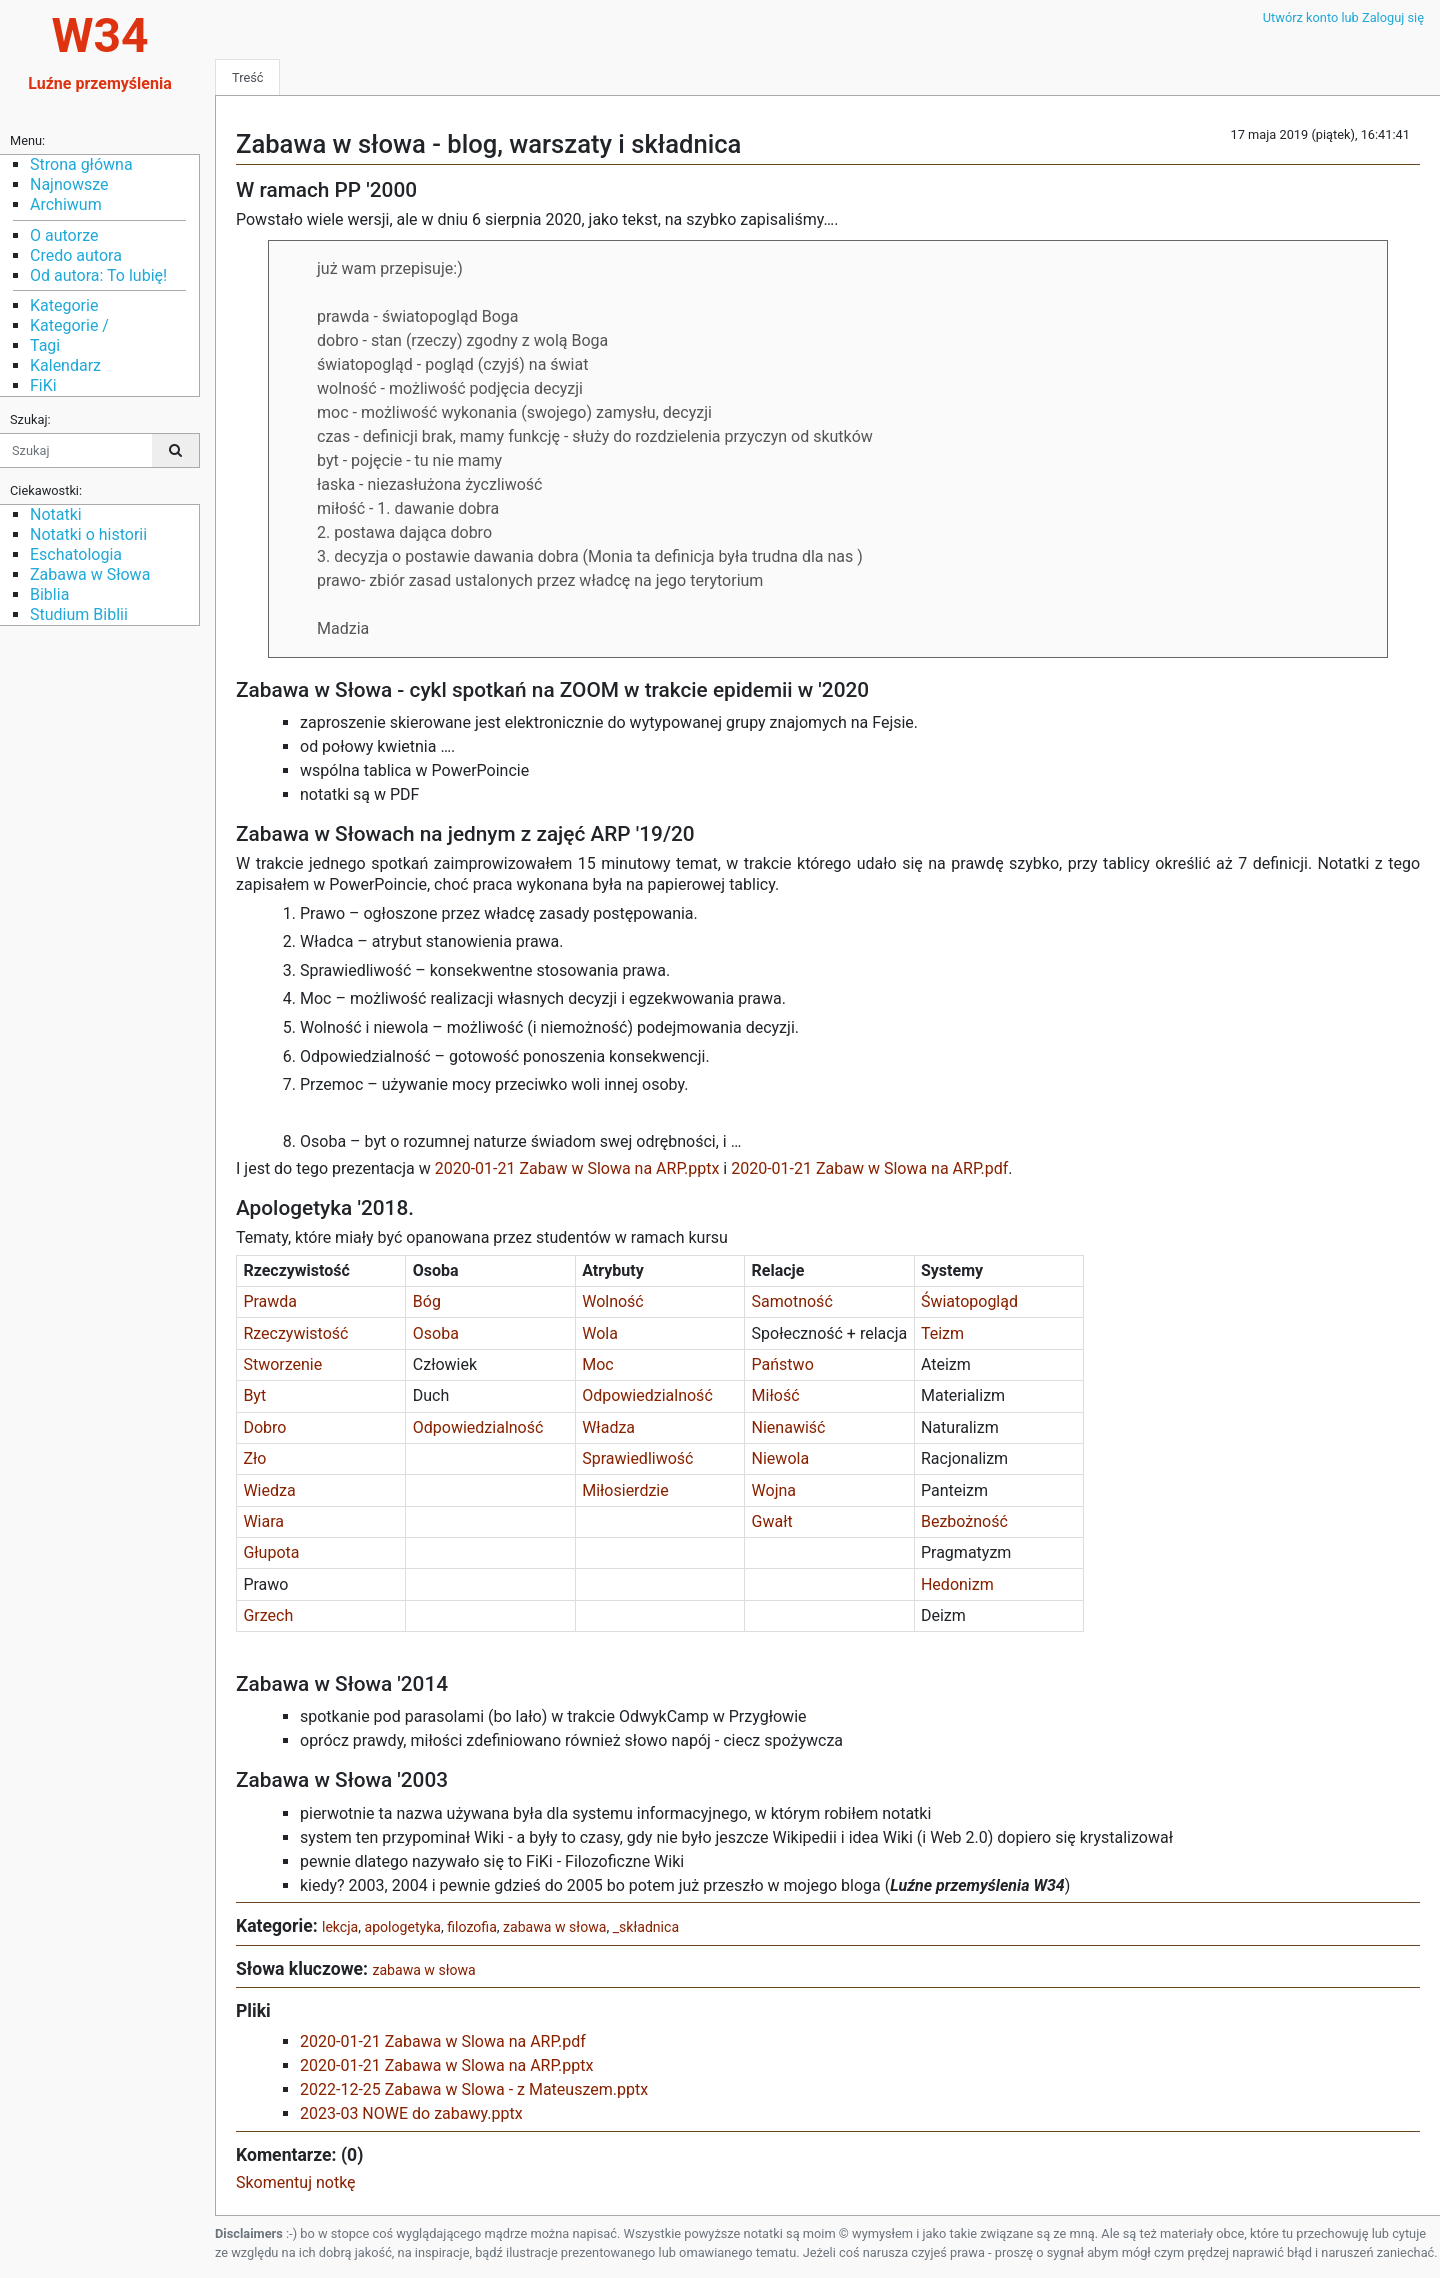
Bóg (427, 1301)
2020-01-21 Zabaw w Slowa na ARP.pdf (869, 1168)
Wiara (265, 1521)
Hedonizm (957, 1584)
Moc (599, 1364)
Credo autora (76, 255)
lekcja (340, 1927)
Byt (254, 1395)
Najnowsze (69, 184)
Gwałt (772, 1521)
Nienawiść (789, 1427)
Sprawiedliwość (639, 1458)
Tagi (45, 345)
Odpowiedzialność (649, 1395)
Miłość (776, 1395)
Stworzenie (284, 1364)
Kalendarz (65, 365)
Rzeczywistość (297, 1333)
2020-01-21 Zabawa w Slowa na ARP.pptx (446, 2065)
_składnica (646, 1927)
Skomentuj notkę (296, 2182)
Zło (256, 1458)
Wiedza (271, 1490)
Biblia (49, 594)
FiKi (43, 385)
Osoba (438, 1333)
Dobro (264, 1427)
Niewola (781, 1458)
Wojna (774, 1490)
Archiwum (66, 204)
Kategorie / (69, 325)
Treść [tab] (247, 77)
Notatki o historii (88, 534)
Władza (612, 1427)
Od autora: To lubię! (98, 275)
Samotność (792, 1301)
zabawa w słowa (554, 1927)
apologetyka (403, 1927)
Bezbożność (964, 1521)
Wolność (615, 1301)
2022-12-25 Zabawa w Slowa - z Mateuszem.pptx (474, 2089)
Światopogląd (969, 1301)
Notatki (56, 514)
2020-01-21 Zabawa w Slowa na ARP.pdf (443, 2041)
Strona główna (81, 164)
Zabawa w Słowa (90, 574)
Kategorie (64, 305)
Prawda (270, 1301)
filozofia (472, 1927)
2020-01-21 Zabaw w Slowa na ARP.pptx (577, 1168)
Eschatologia (76, 554)
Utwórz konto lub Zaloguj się (1343, 17)
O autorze (64, 235)
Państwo (783, 1364)
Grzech (268, 1615)
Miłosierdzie (625, 1490)
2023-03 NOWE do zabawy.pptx (411, 2113)
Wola (600, 1333)
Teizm (942, 1333)
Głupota (271, 1552)
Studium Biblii (79, 614)
